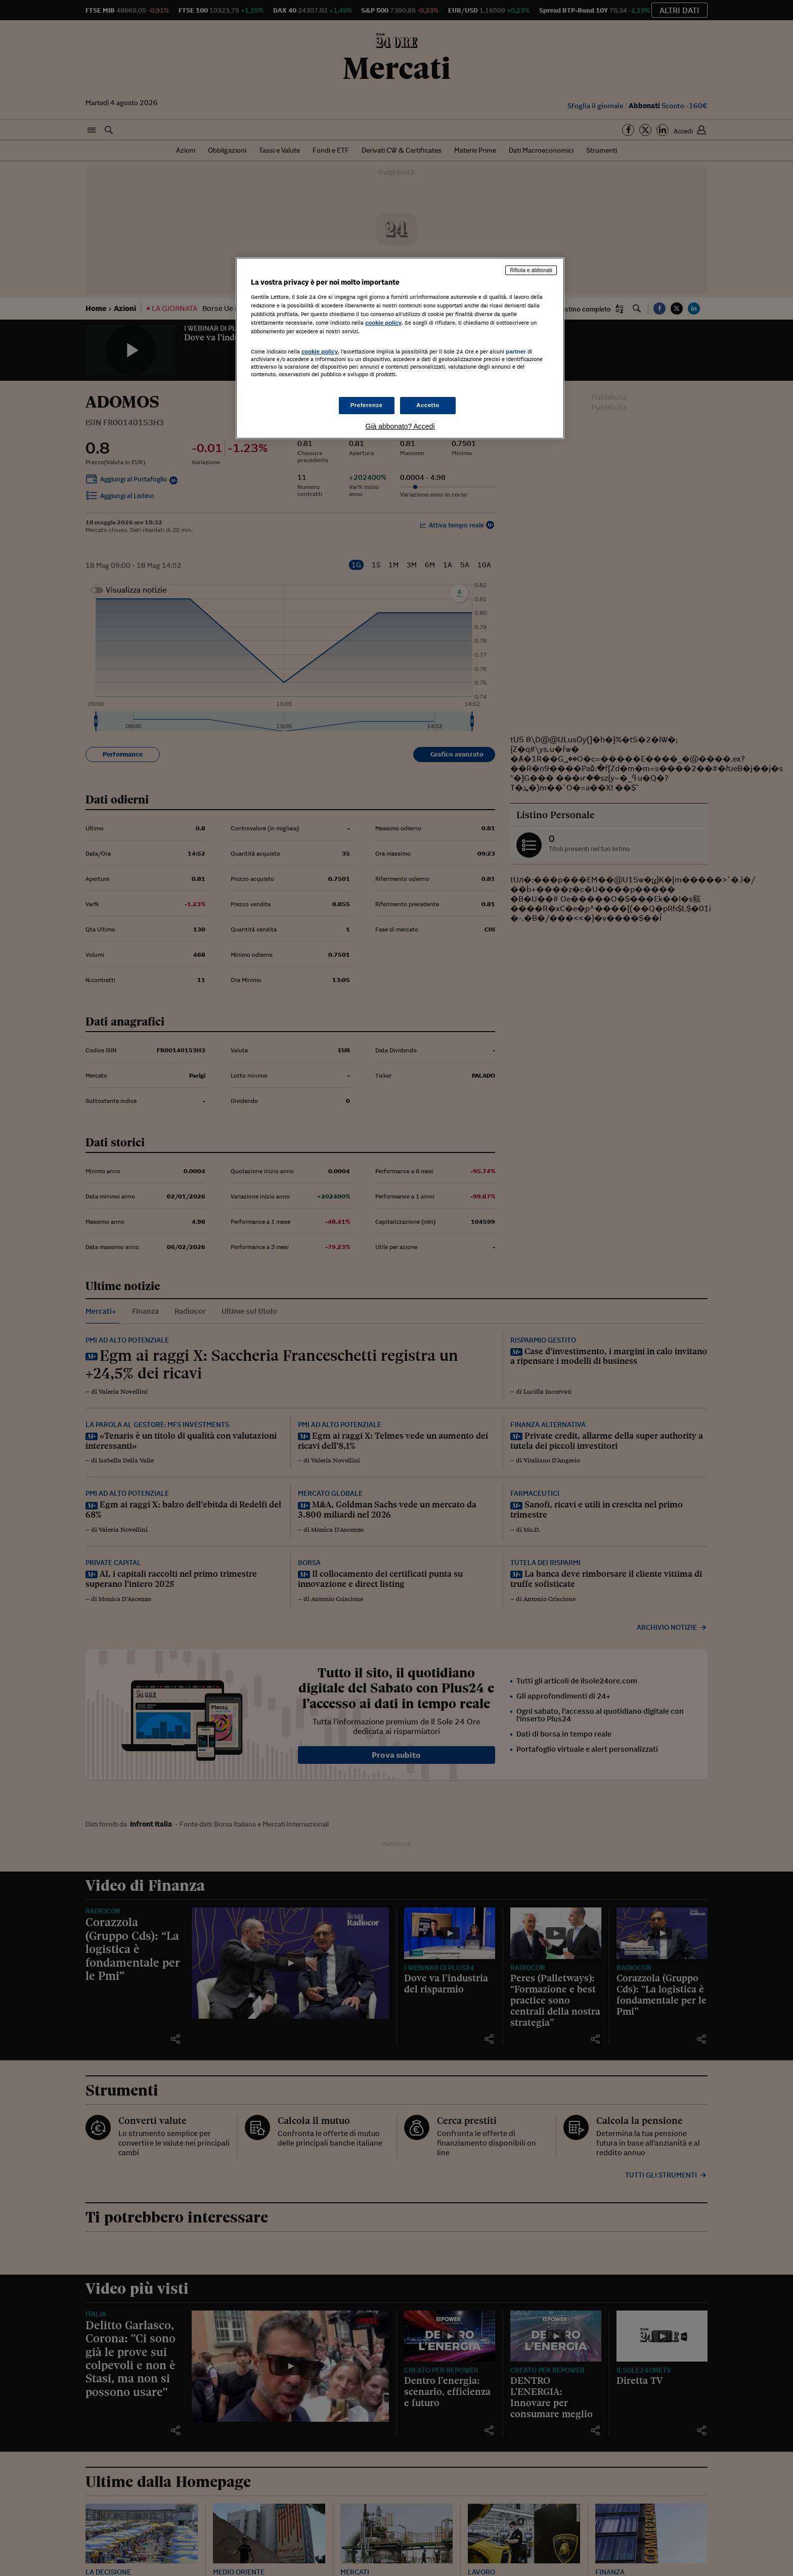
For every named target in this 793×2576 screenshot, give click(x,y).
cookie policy (383, 323)
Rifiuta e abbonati (531, 270)
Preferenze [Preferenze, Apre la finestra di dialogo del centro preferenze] (366, 405)
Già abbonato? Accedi (400, 426)
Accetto (427, 405)
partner (516, 351)
